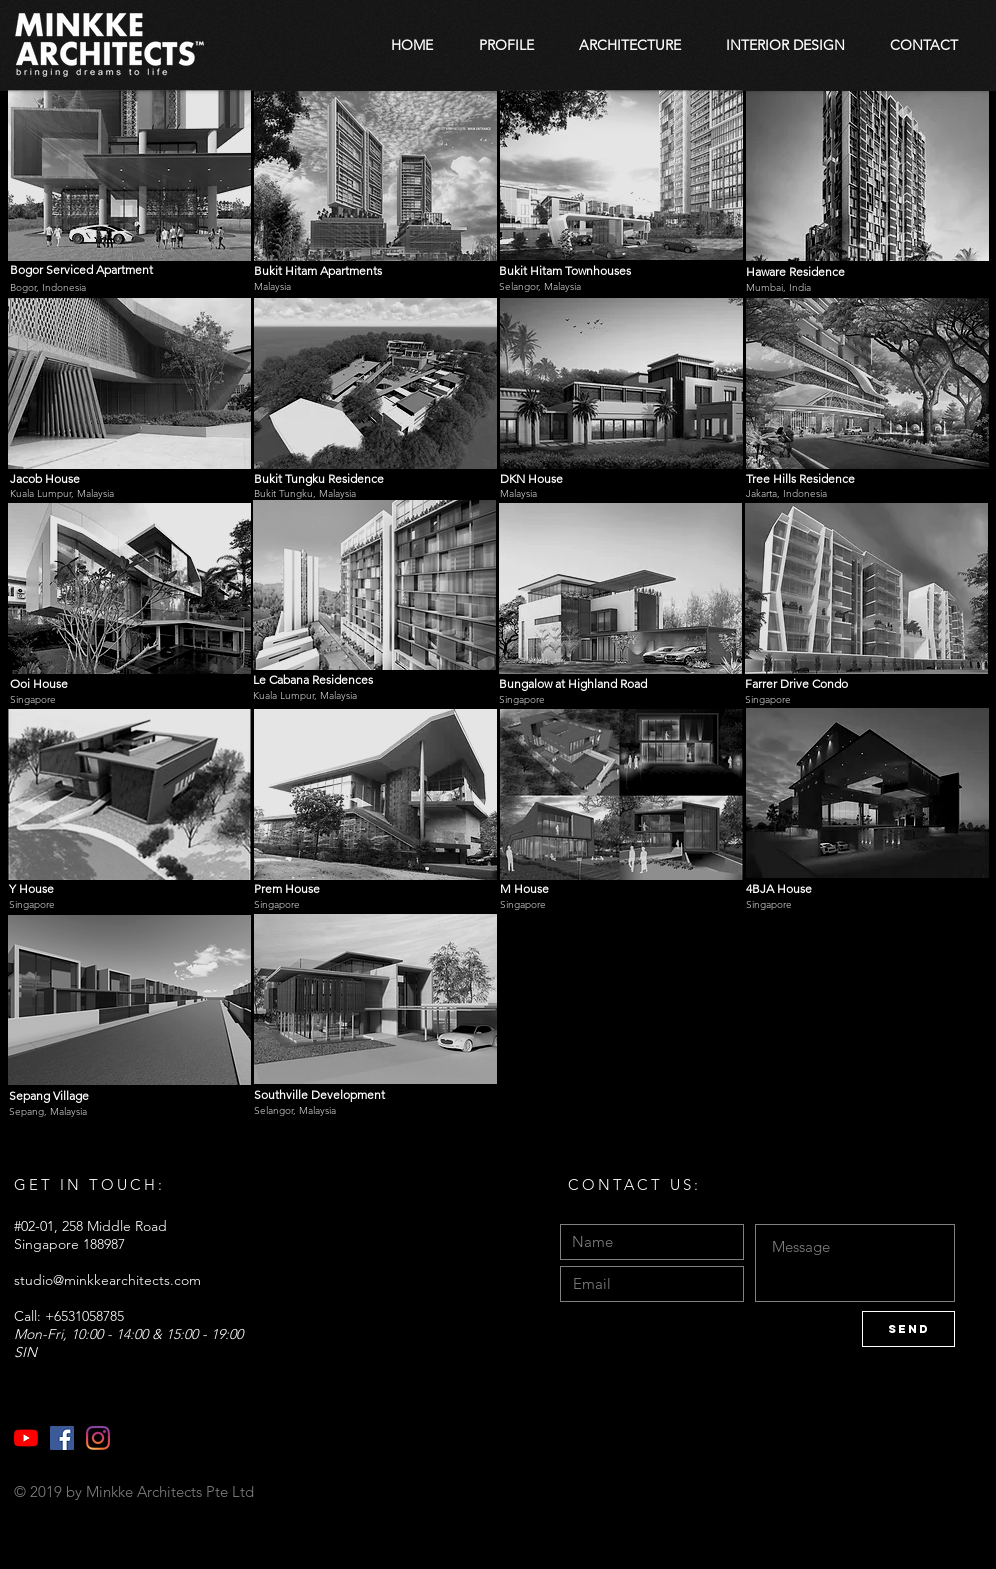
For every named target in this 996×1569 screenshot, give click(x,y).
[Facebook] (62, 1438)
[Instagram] (98, 1438)
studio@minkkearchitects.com (107, 1280)
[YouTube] (26, 1438)
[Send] (908, 1329)
